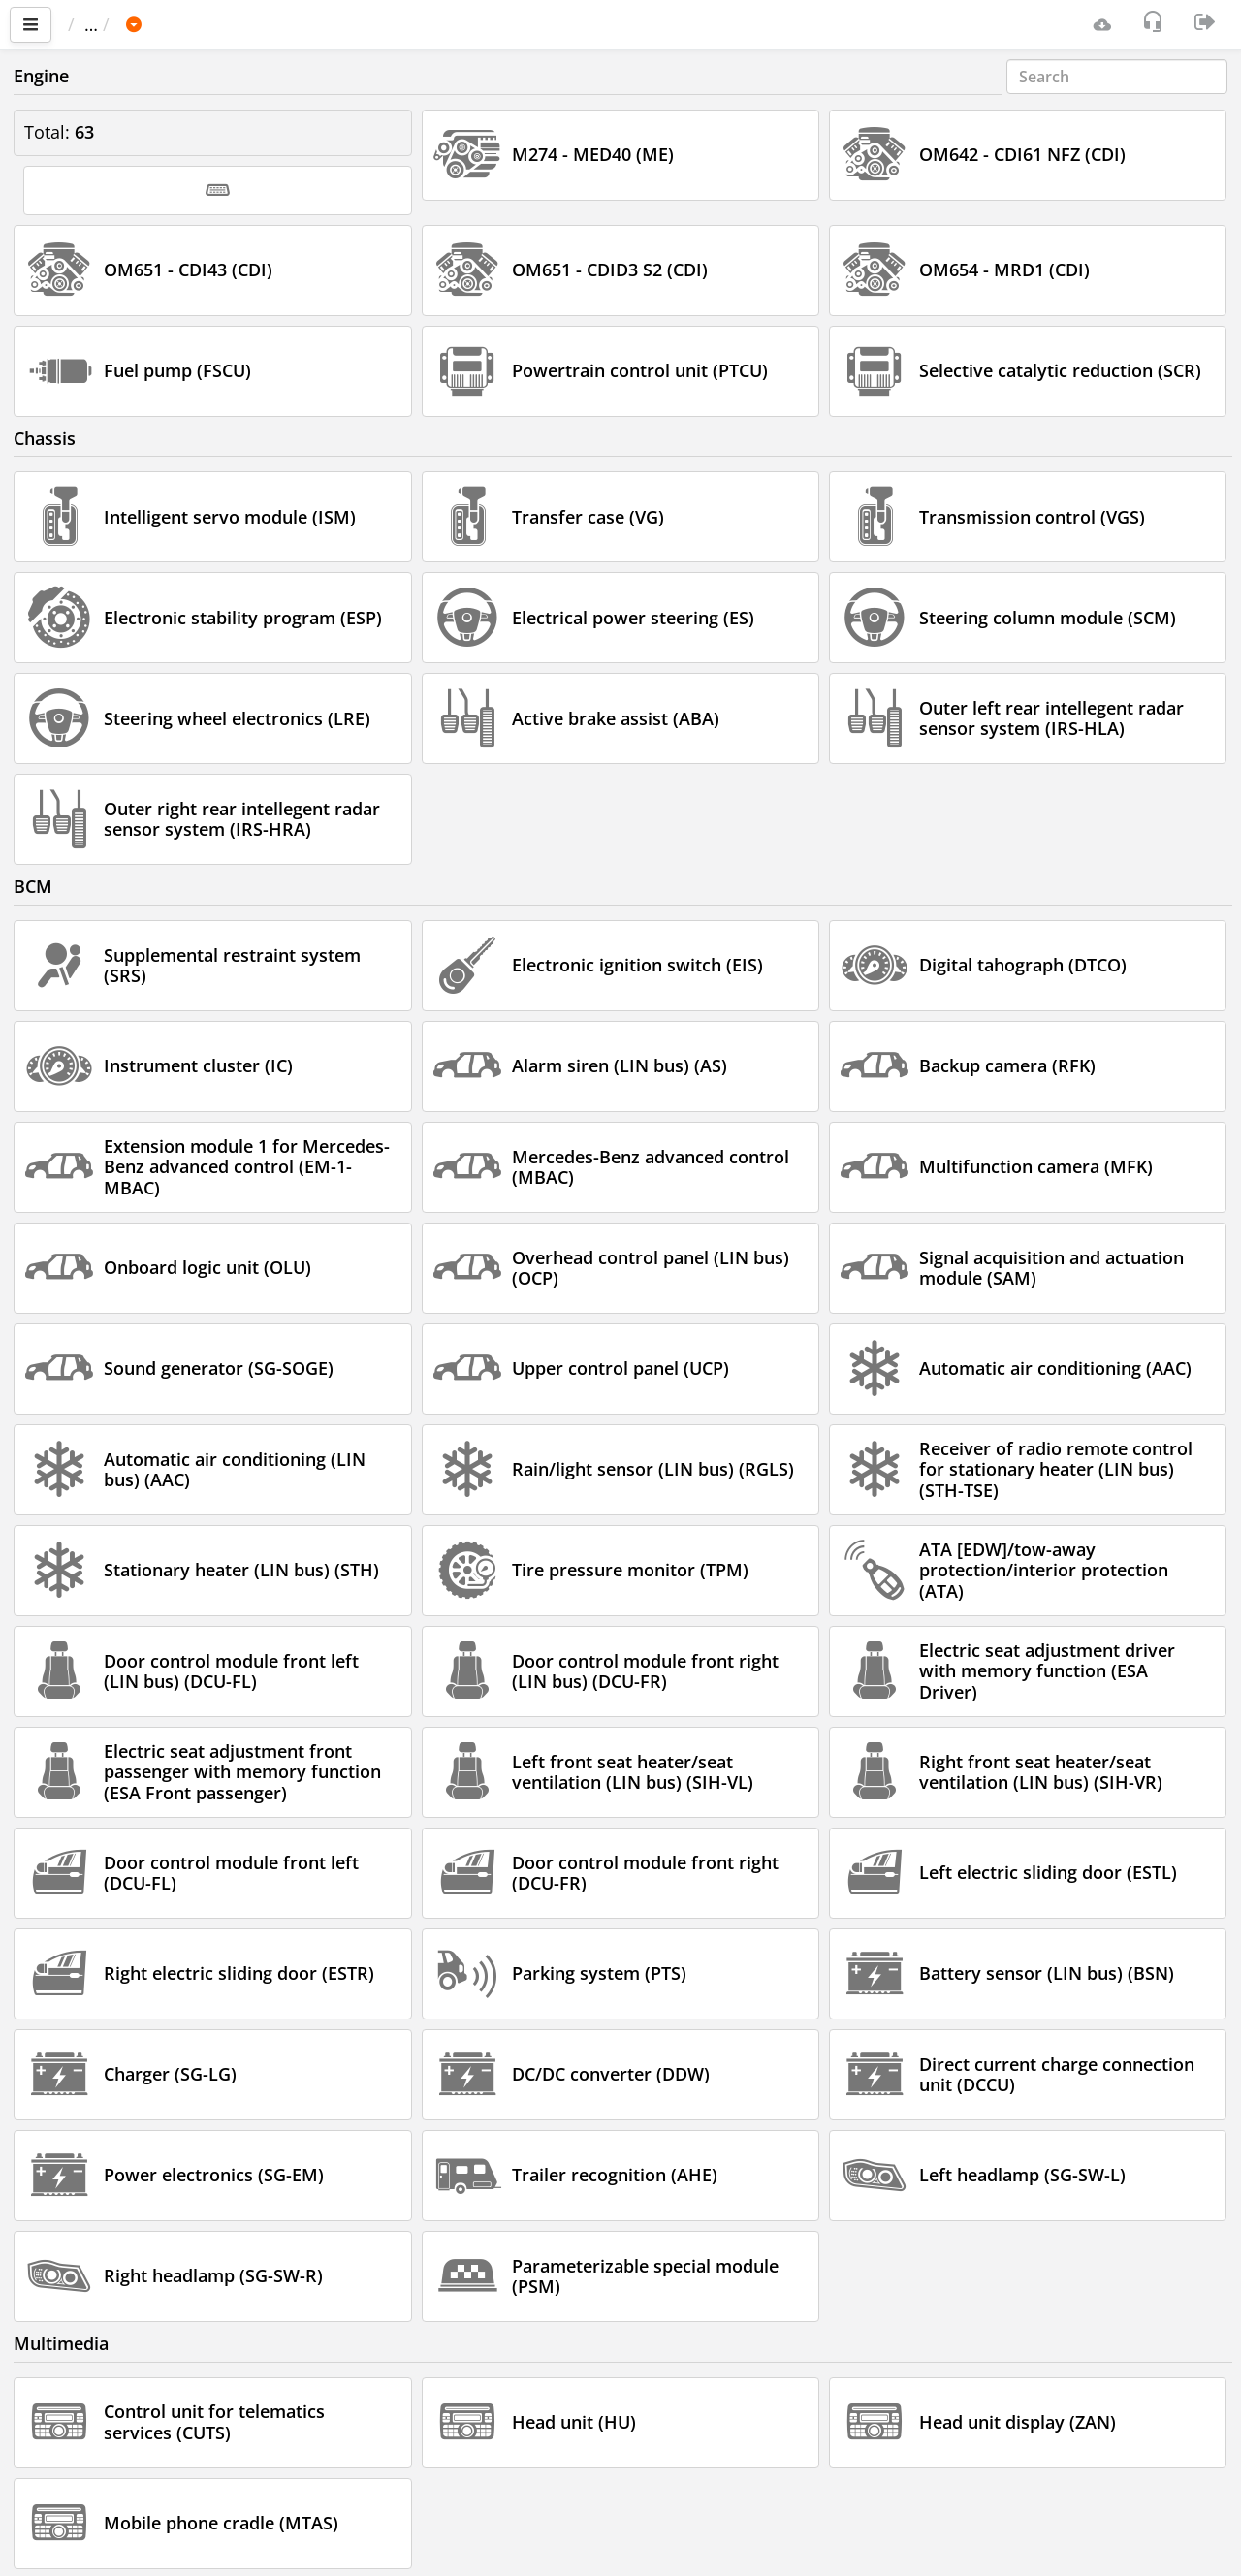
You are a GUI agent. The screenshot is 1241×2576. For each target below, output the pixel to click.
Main (97, 24)
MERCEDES (255, 24)
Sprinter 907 (375, 24)
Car (171, 24)
